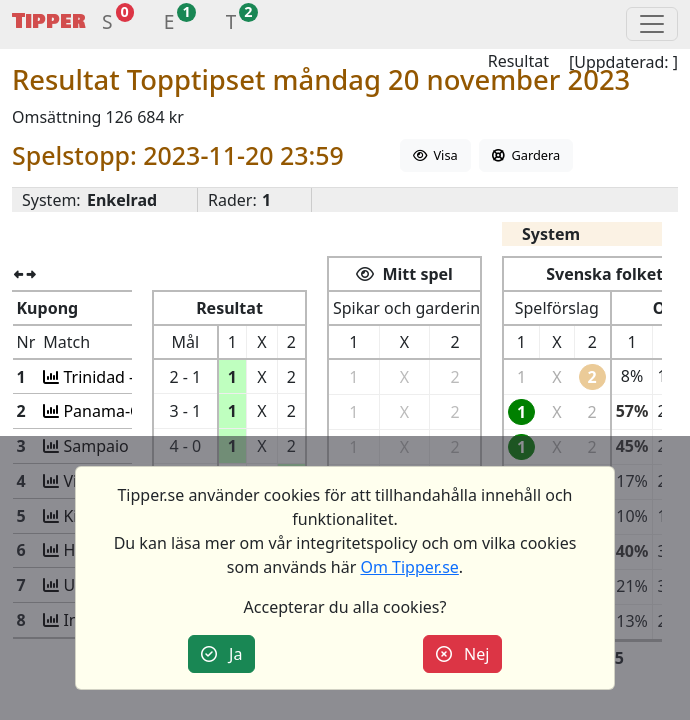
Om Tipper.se (409, 567)
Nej (463, 654)
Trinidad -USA (111, 377)
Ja (222, 654)
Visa (435, 155)
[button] (107, 24)
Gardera (526, 155)
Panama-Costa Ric (127, 411)
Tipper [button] (49, 21)
